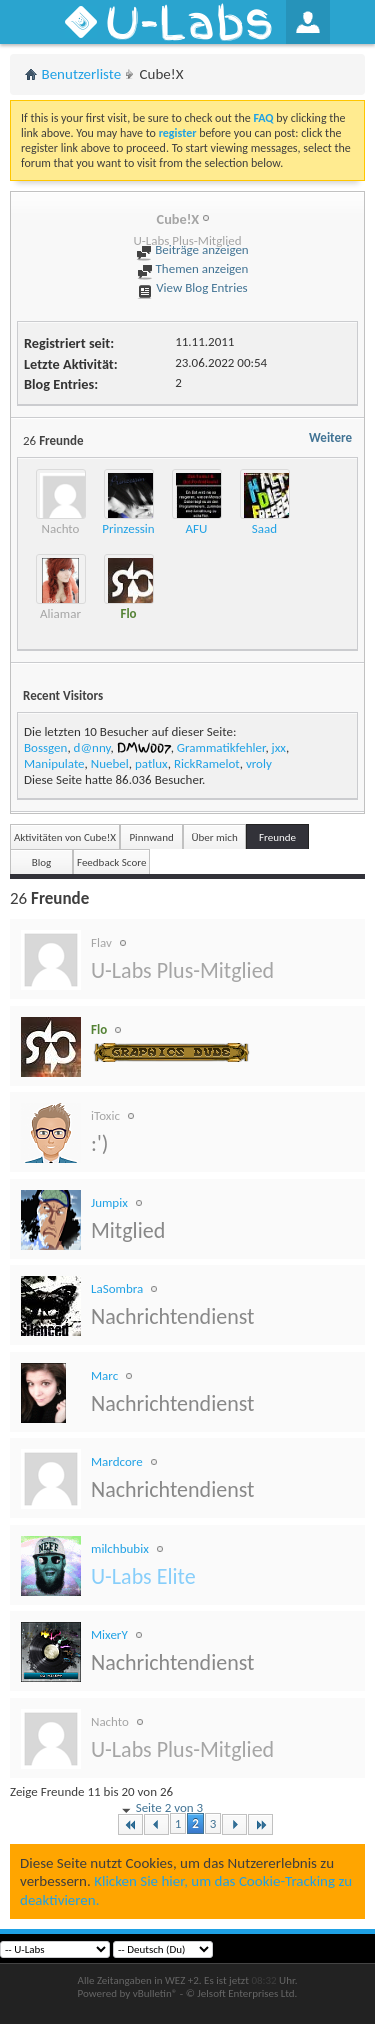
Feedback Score (111, 862)
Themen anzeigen (193, 268)
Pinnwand (151, 837)
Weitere (330, 437)
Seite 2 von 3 (161, 1809)
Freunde (277, 837)
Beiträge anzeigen (192, 249)
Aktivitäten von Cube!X (65, 837)
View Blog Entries (192, 287)
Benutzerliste (82, 74)
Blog (42, 862)
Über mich (214, 837)
